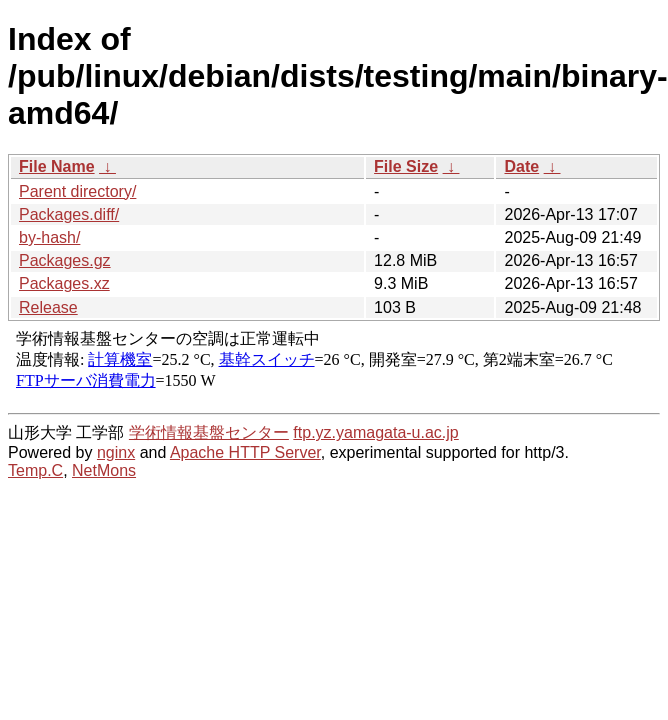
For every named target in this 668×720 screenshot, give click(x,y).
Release (48, 307)
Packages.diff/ (69, 214)
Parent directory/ (77, 191)
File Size (406, 166)
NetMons (104, 470)
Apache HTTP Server (245, 452)
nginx (116, 452)
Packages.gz (65, 260)
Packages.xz (64, 283)
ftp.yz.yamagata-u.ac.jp (375, 432)
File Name (57, 166)
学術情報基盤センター (209, 432)
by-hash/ (49, 237)
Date (521, 166)
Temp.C (35, 470)
